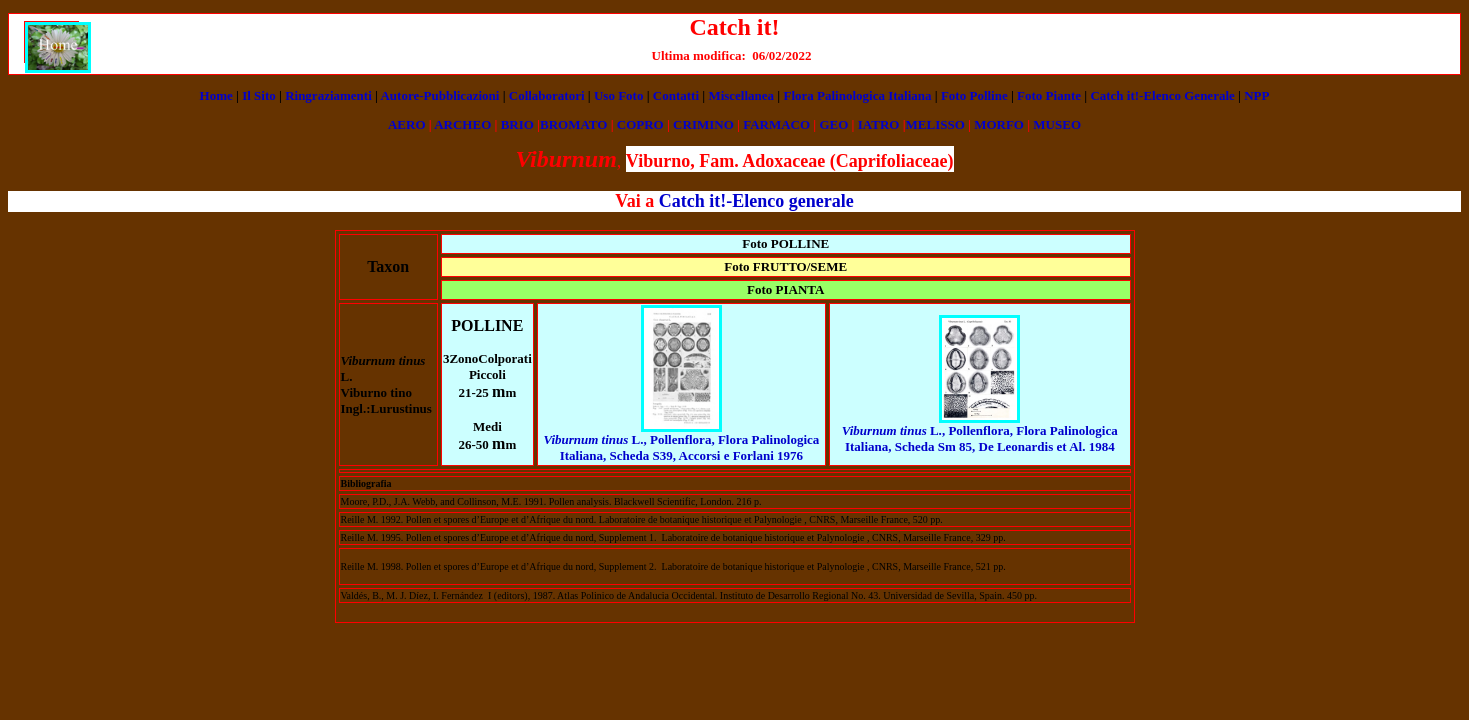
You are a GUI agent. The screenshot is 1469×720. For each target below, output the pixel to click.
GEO (833, 124)
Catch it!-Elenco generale (756, 201)
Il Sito (259, 95)
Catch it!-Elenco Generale (1162, 95)
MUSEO (1057, 124)
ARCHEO (462, 124)
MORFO (999, 124)
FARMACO (776, 124)
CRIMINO (703, 124)
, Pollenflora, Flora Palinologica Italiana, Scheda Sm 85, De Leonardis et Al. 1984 (980, 438)
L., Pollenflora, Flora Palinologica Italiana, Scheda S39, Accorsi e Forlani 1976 (681, 447)
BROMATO (573, 124)
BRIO (517, 124)
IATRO (879, 124)
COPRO (640, 124)
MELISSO (935, 124)
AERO (407, 124)
